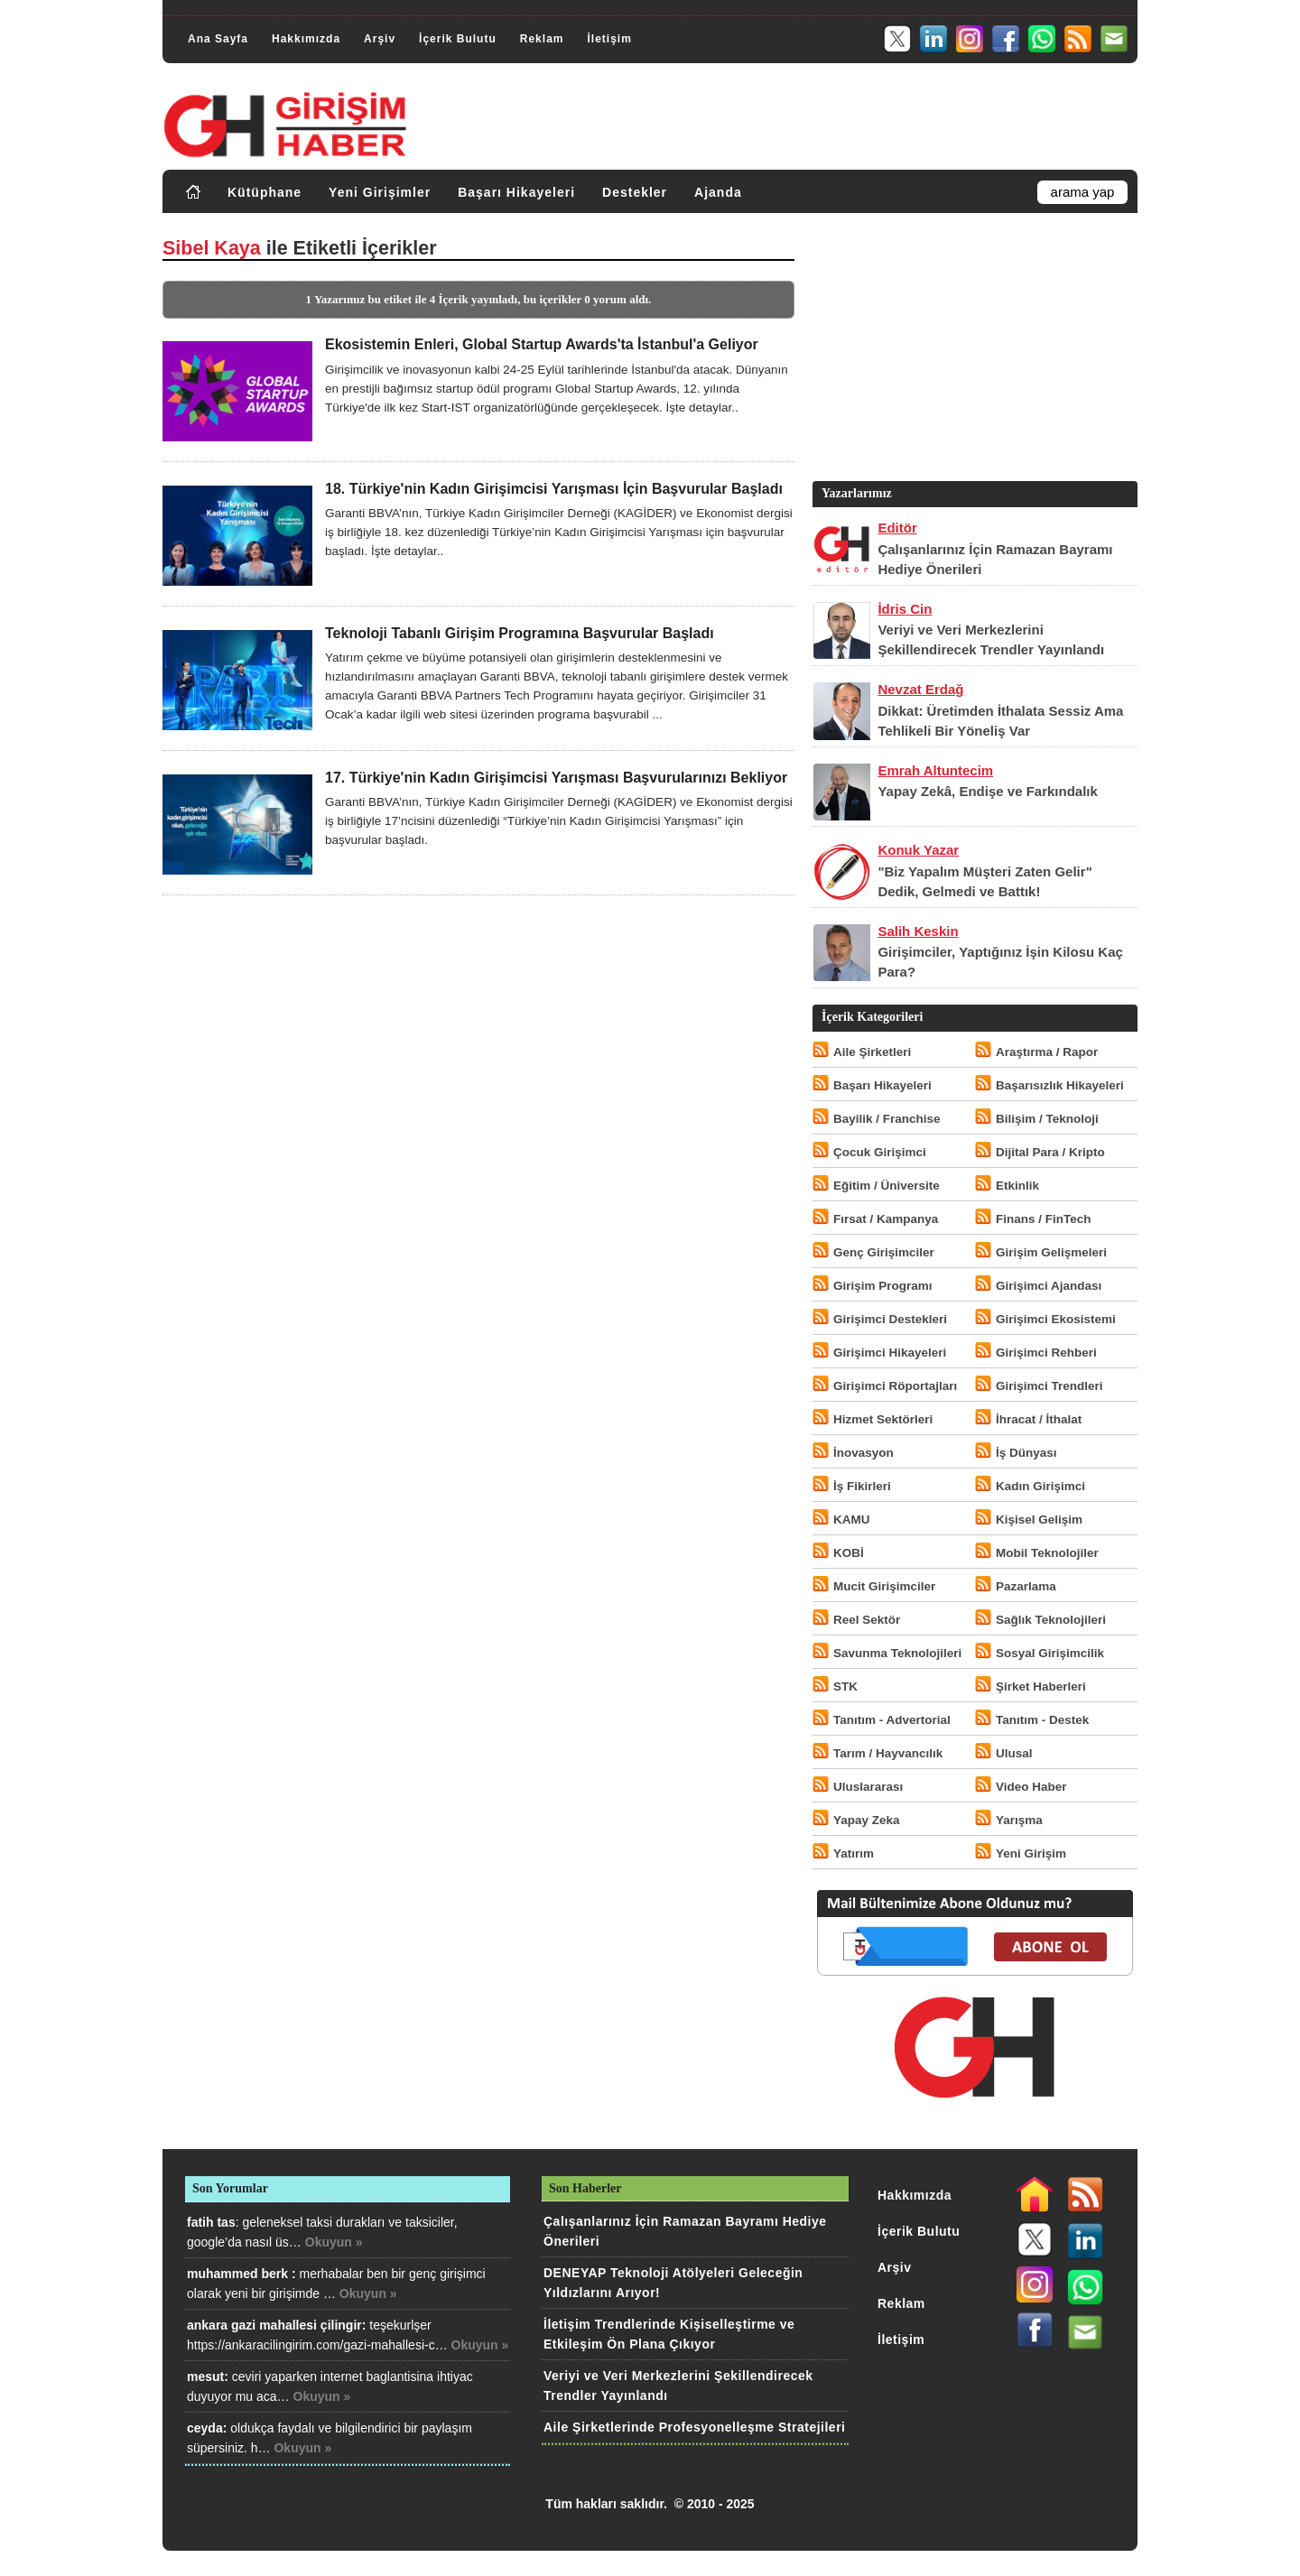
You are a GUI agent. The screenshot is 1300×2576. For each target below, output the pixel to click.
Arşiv (379, 38)
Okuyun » (334, 2242)
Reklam (542, 38)
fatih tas (211, 2222)
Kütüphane (265, 192)
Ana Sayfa (218, 38)
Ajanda (718, 192)
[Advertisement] (973, 351)
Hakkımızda (306, 38)
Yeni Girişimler (380, 192)
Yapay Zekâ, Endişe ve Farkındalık (987, 791)
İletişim (609, 38)
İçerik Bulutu (458, 38)
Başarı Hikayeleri (516, 192)
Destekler (634, 192)
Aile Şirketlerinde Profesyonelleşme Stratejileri (694, 2427)
